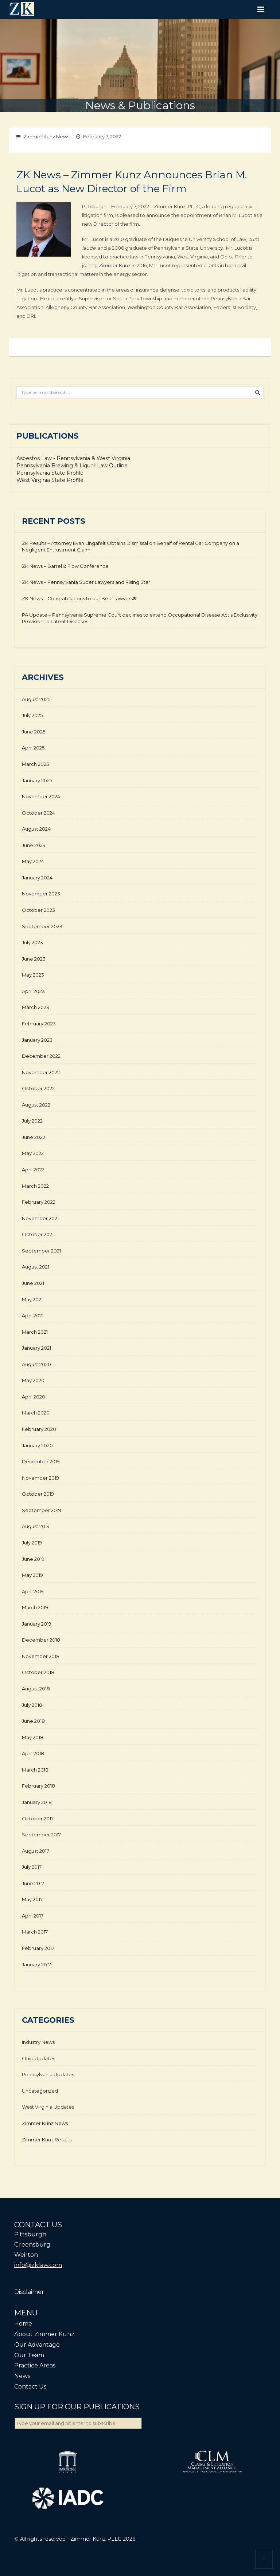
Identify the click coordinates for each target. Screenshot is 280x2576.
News (22, 2376)
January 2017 (36, 1964)
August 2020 (36, 1364)
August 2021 (35, 1267)
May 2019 (32, 1575)
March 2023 (35, 1007)
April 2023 (33, 991)
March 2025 (35, 764)
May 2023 (33, 975)
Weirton (26, 2254)
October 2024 (38, 813)
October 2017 (38, 1818)
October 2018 (38, 1672)
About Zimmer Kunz (44, 2334)
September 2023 (42, 926)
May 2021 (32, 1299)
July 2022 (32, 1121)
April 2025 (33, 748)
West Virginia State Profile (49, 480)
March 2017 (35, 1932)
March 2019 (35, 1607)
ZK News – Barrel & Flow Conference (65, 566)
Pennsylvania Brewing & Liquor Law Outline (72, 465)
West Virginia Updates (48, 2107)
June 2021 (33, 1283)
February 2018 (38, 1786)
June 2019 (33, 1559)
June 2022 (33, 1137)
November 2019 (40, 1478)
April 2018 (33, 1753)
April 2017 (32, 1916)
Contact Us (30, 2386)
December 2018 (41, 1640)
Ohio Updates (38, 2058)
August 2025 (36, 699)
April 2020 (33, 1397)
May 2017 (32, 1899)
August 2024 (36, 829)
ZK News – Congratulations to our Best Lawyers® (79, 598)
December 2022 (41, 1056)
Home (23, 2323)
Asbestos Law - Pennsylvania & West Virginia (73, 458)
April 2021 (32, 1315)
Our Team (29, 2355)
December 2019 (41, 1461)
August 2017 (35, 1851)
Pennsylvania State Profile (49, 473)
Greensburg (32, 2244)
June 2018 (33, 1721)
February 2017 (38, 1948)
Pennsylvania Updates (48, 2074)
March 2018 (35, 1770)
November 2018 (40, 1656)
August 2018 (36, 1688)
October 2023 (38, 910)
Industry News (38, 2042)
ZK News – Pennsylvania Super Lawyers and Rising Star (86, 582)
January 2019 (36, 1624)
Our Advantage (37, 2344)
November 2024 (41, 796)
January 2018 (37, 1802)
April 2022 (33, 1169)
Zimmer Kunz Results (46, 2139)
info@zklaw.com (38, 2265)
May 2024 (33, 861)
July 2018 (32, 1705)
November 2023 (41, 894)
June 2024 (34, 845)
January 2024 (37, 878)
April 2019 (33, 1591)
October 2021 (38, 1234)
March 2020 (36, 1413)
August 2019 (36, 1526)
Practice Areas (34, 2365)
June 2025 (33, 732)
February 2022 (38, 1202)
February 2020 (39, 1429)
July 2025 (32, 715)
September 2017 (41, 1834)
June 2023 (34, 959)
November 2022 (41, 1072)
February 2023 (39, 1023)
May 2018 (32, 1737)
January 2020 (37, 1445)
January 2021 (36, 1348)
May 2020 (33, 1380)
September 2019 (41, 1510)
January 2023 (37, 1040)
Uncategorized (40, 2091)
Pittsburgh (30, 2234)
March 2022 (35, 1186)
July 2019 (32, 1543)
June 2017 (33, 1883)
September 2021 (41, 1251)
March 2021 (35, 1332)
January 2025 (37, 780)
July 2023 (32, 942)
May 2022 (33, 1153)
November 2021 (40, 1218)
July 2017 (32, 1867)
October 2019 (38, 1494)
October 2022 (38, 1088)
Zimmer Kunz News (46, 136)
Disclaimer (29, 2291)
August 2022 (36, 1105)
